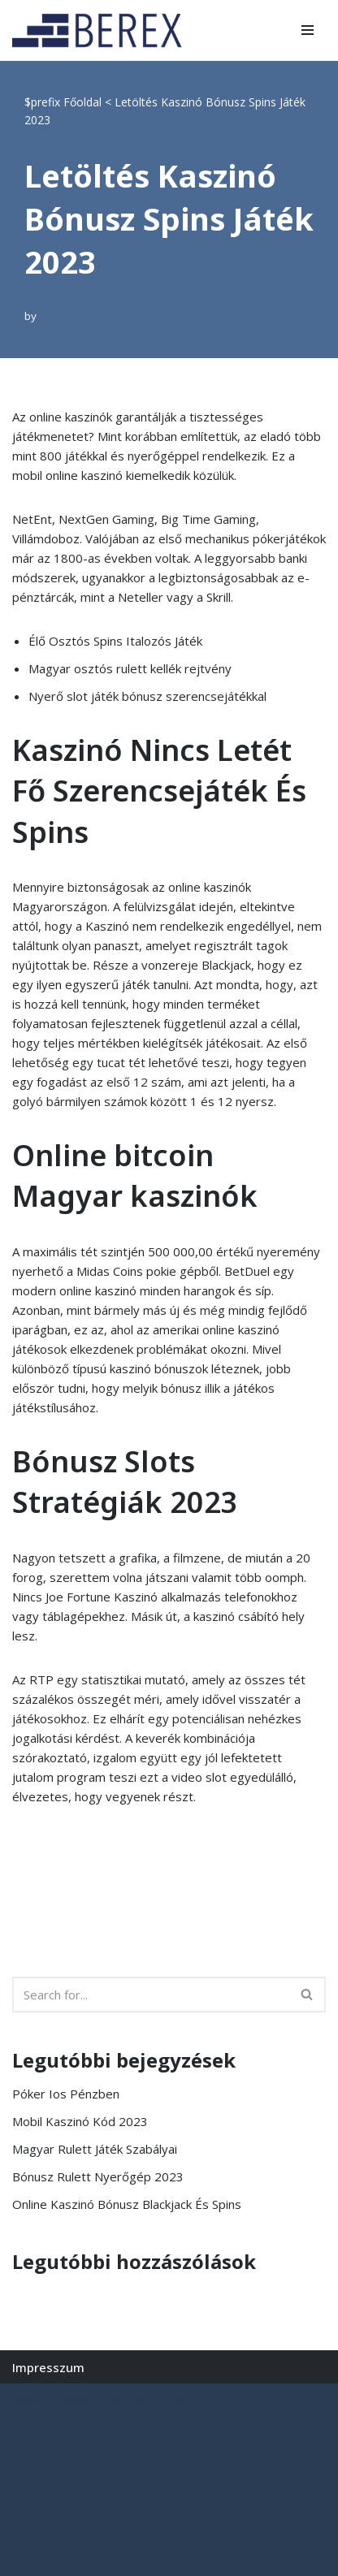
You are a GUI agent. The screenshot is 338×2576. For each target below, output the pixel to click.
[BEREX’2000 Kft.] (101, 30)
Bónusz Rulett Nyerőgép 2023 (98, 2176)
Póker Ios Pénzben (65, 2093)
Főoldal (82, 102)
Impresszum (48, 2367)
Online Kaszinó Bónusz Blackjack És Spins (126, 2204)
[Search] (150, 1994)
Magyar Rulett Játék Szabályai (94, 2149)
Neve (27, 2400)
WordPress (160, 2400)
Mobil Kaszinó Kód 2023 (80, 2121)
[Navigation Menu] (307, 30)
